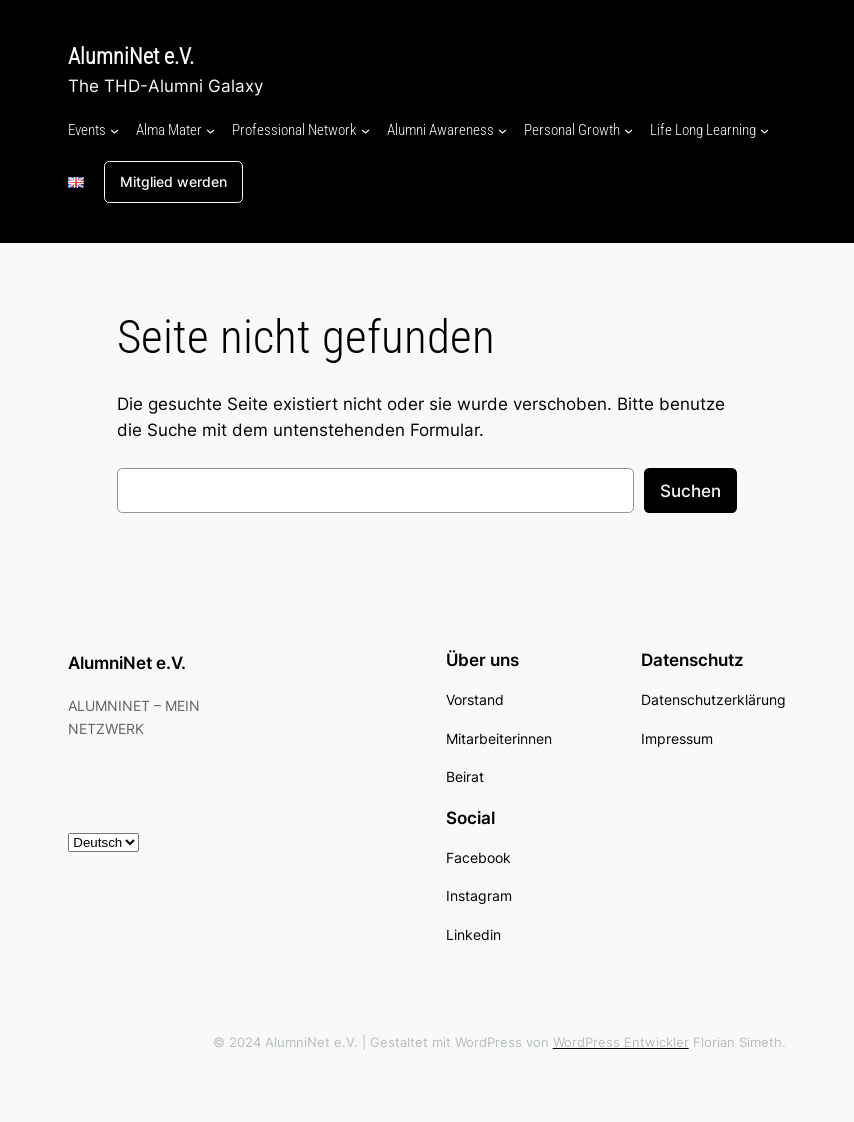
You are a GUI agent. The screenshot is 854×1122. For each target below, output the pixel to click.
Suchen (690, 491)
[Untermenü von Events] (114, 130)
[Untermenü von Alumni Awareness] (502, 130)
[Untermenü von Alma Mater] (210, 130)
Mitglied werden (173, 181)
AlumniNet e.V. (131, 56)
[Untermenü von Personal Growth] (628, 130)
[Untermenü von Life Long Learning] (764, 130)
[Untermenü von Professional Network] (365, 130)
